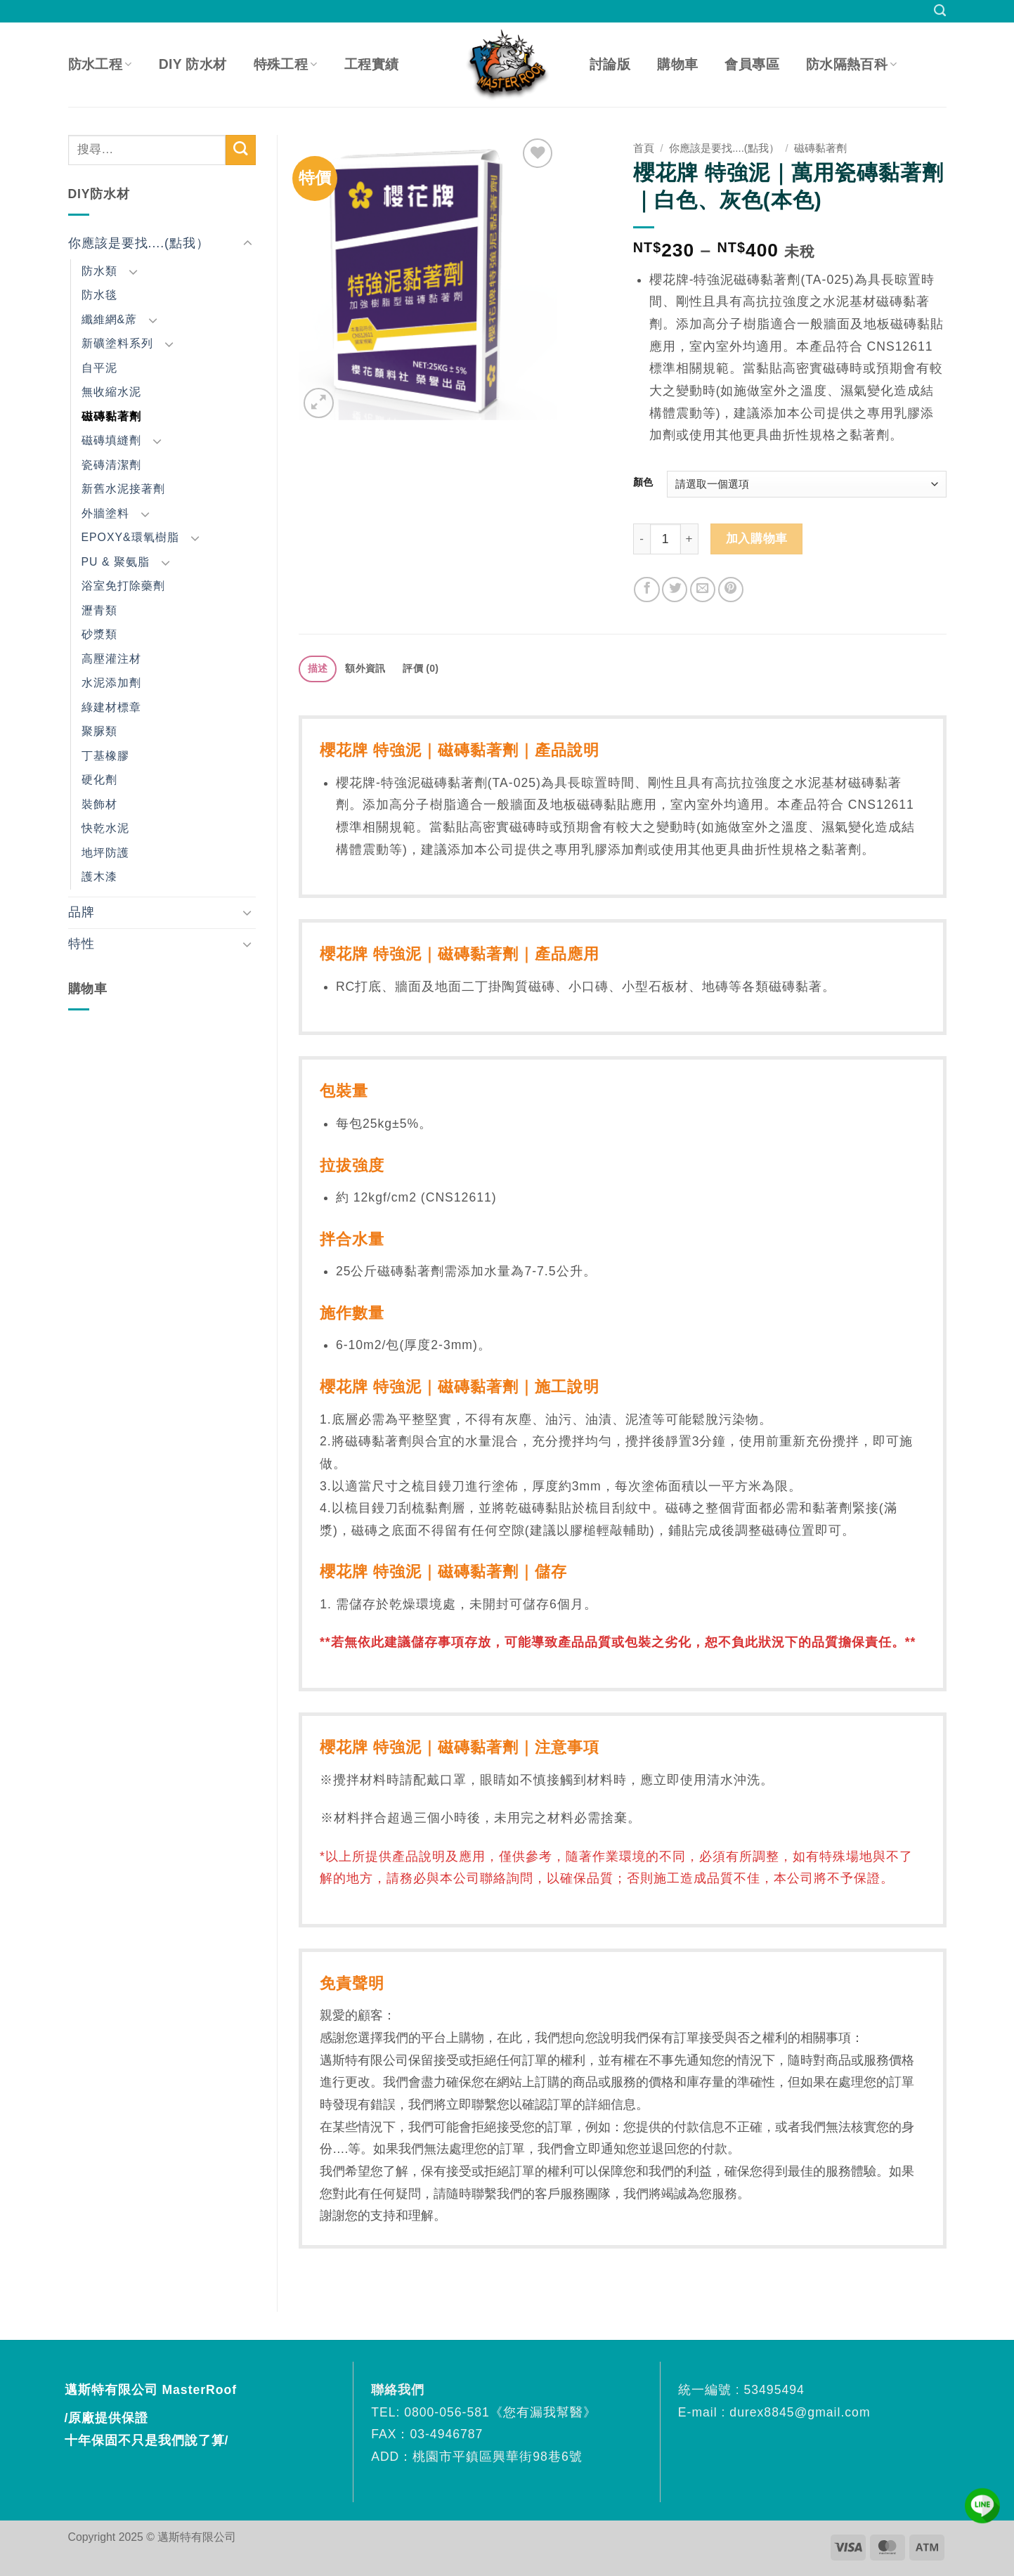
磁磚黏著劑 (111, 416)
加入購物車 (757, 538)
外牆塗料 (105, 513)
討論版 (610, 64)
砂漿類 (99, 634)
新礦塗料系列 (117, 343)
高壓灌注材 (111, 659)
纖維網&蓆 (110, 319)
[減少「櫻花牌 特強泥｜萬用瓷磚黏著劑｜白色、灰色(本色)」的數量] (641, 538)
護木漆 (99, 877)
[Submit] (241, 150)
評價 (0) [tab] (420, 668)
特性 (81, 944)
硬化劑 (99, 780)
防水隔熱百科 (851, 64)
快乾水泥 (105, 828)
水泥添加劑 (111, 683)
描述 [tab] (318, 668)
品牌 (81, 912)
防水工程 (100, 64)
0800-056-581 (447, 2412)
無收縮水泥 (111, 392)
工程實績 (371, 64)
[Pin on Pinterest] (730, 589)
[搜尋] (940, 10)
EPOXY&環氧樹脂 (130, 537)
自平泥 (99, 368)
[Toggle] (247, 243)
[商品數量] (665, 538)
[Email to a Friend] (702, 589)
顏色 (643, 482)
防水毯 (99, 295)
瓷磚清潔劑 (111, 465)
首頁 (643, 148)
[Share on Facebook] (646, 589)
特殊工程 (286, 64)
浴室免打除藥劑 (123, 586)
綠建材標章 (111, 707)
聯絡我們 (400, 2390)
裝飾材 (99, 804)
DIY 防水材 (193, 64)
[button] (319, 403)
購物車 (677, 64)
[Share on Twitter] (674, 589)
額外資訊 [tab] (365, 668)
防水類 (99, 271)
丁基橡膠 (105, 756)
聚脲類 (99, 731)
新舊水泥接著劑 (123, 489)
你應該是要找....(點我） (138, 243)
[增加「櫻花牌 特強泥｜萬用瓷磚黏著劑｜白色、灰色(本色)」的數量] (689, 538)
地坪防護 (105, 853)
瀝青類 (99, 610)
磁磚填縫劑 (111, 440)
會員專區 (751, 64)
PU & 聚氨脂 (116, 562)
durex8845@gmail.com (799, 2412)
